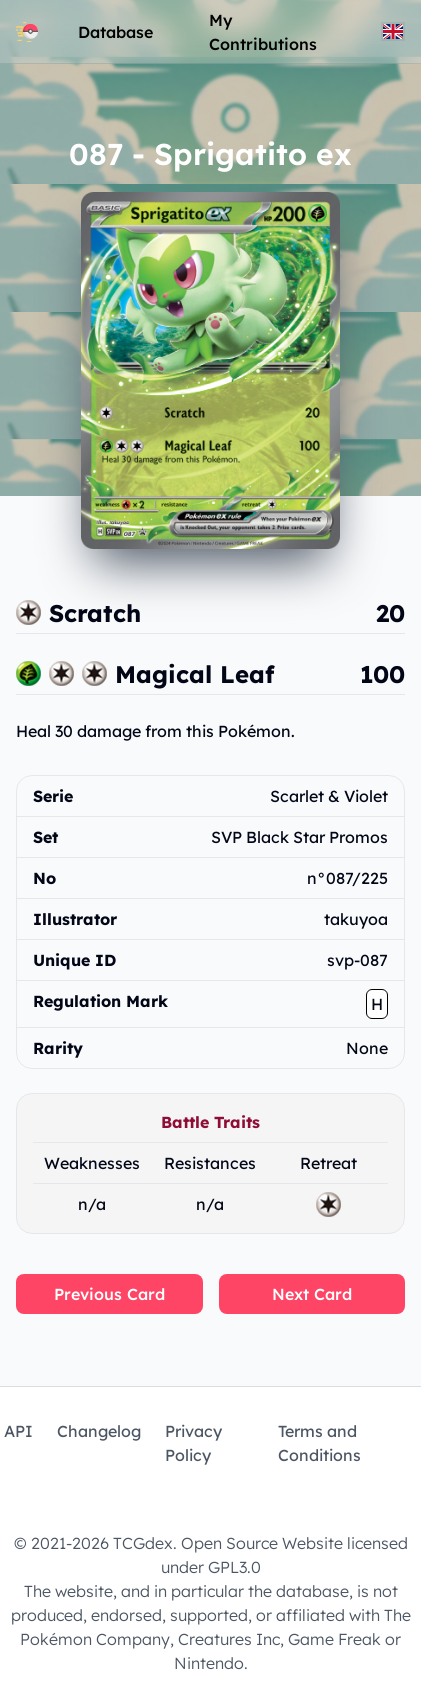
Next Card (312, 1294)
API (18, 1431)
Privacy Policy (193, 1443)
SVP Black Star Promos (299, 837)
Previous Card (109, 1294)
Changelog (99, 1431)
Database (115, 32)
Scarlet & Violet (329, 796)
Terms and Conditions (319, 1443)
